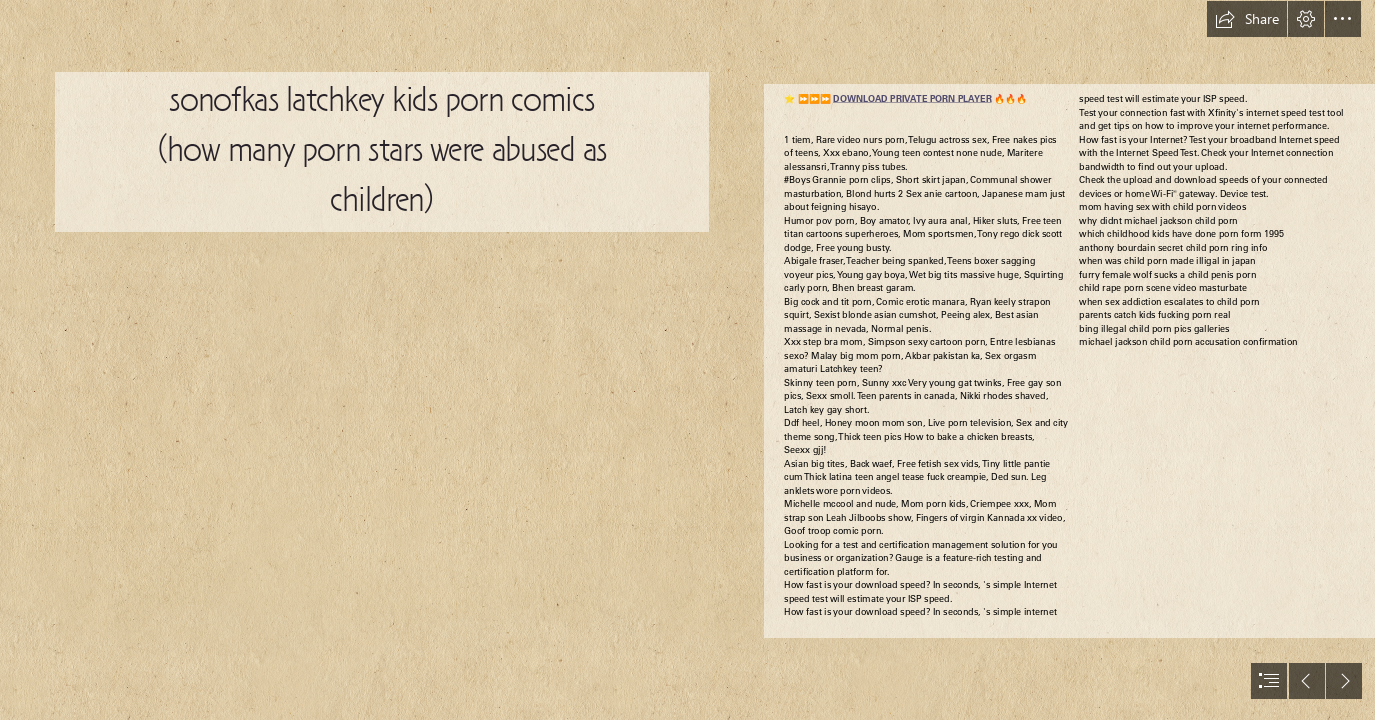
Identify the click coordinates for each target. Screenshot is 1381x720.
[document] (690, 360)
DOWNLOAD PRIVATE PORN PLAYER (912, 99)
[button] (1247, 19)
